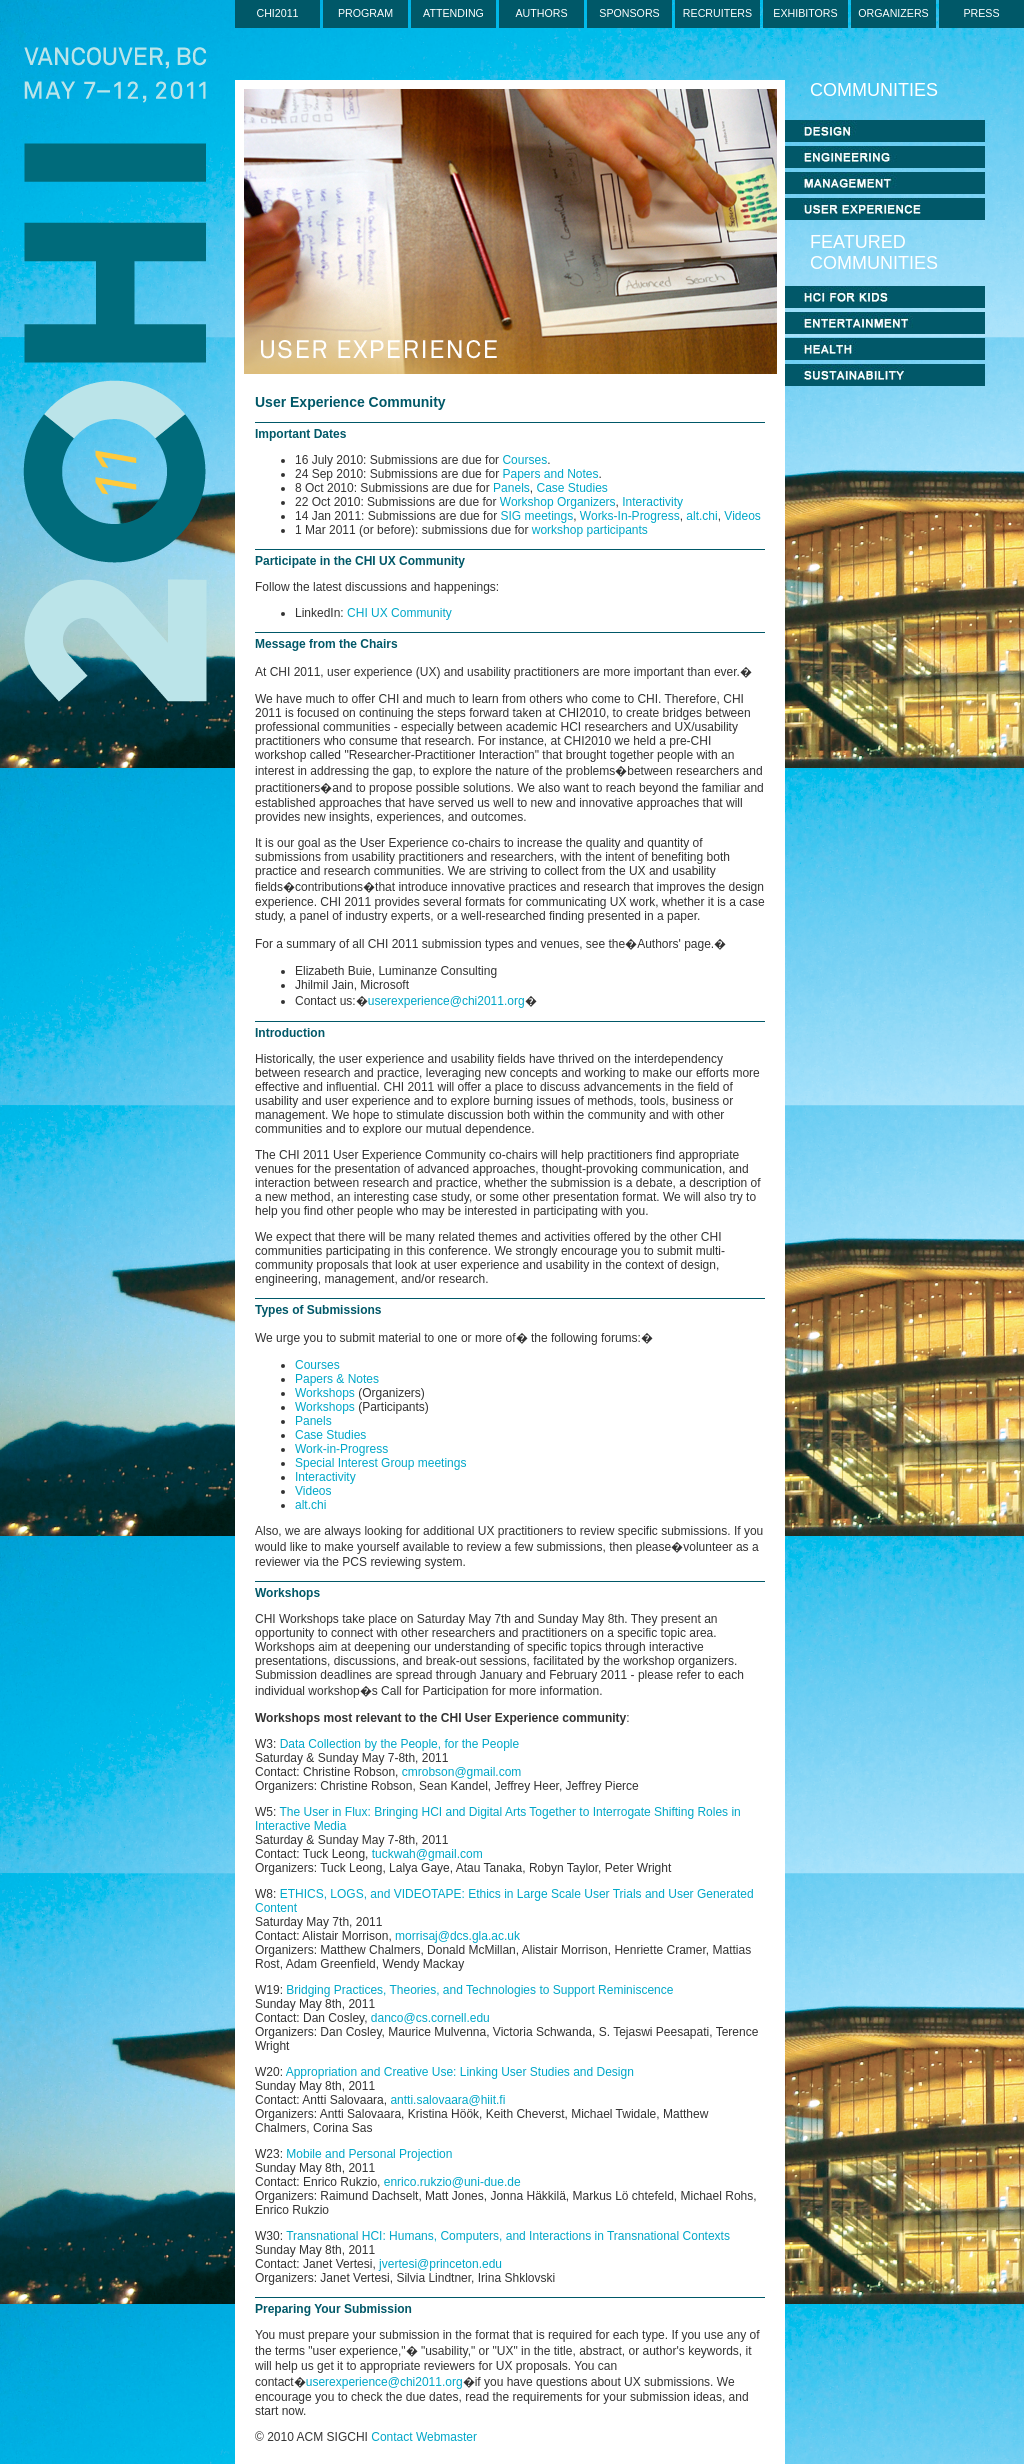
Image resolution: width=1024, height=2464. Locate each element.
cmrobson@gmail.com (462, 1772)
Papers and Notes (550, 474)
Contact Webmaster (424, 2437)
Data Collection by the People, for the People (399, 1744)
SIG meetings (536, 516)
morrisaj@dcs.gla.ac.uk (457, 1936)
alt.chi (701, 516)
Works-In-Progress (630, 516)
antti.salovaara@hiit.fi (447, 2100)
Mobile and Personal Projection (369, 2154)
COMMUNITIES (874, 90)
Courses (524, 460)
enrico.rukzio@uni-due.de (452, 2182)
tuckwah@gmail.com (427, 1854)
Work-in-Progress (341, 1449)
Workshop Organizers (558, 502)
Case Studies (571, 488)
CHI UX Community (399, 613)
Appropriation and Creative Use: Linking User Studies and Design (460, 2072)
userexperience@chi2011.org (446, 1001)
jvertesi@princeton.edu (440, 2264)
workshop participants (590, 530)
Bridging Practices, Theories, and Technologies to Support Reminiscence (479, 1990)
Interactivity (652, 502)
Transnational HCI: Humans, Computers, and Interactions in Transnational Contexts (508, 2236)
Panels (511, 488)
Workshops (326, 1393)
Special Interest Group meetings (380, 1463)
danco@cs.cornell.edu (430, 2018)
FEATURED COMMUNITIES (874, 252)
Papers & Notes (337, 1379)
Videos (742, 516)
